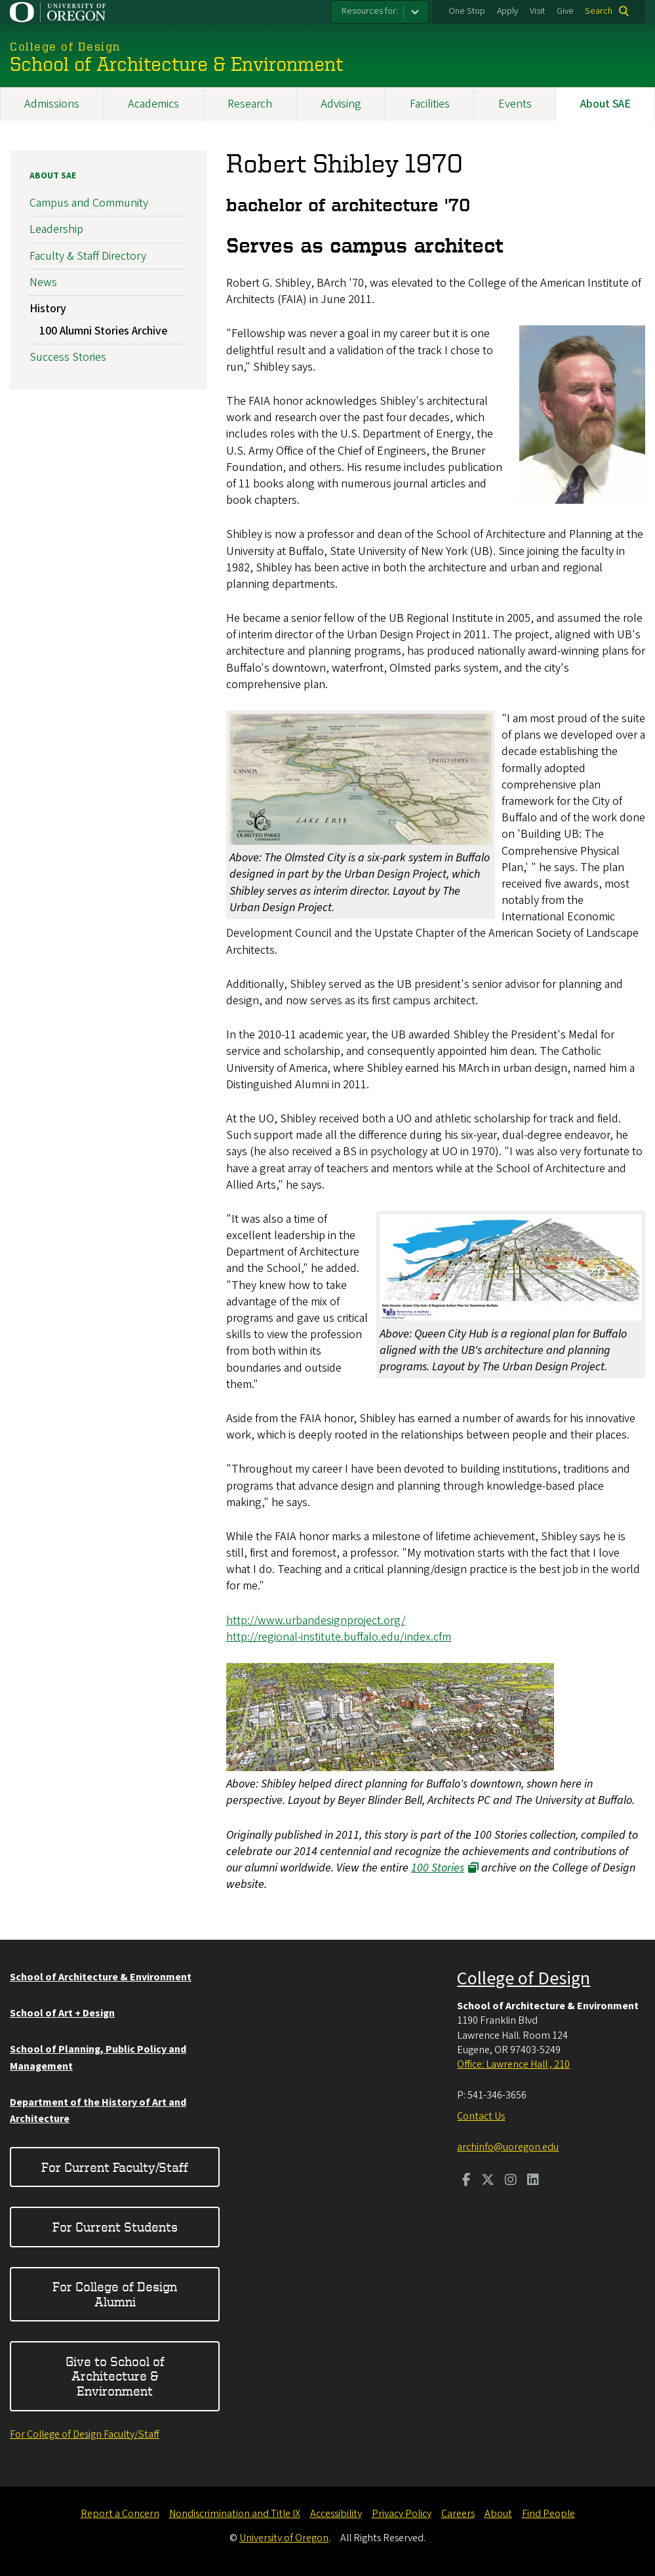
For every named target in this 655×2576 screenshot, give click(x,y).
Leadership (56, 229)
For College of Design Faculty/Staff (84, 2434)
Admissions (51, 104)
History (48, 308)
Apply (507, 11)
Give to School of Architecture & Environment (115, 2376)
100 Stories (437, 1868)
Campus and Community (89, 203)
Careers (458, 2513)
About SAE (53, 175)
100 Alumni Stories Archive (103, 330)
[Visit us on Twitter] (488, 2181)
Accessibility (336, 2513)
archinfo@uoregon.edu (508, 2147)
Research (250, 104)
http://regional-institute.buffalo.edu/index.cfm (338, 1636)
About (498, 2513)
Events (515, 104)
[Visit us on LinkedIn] (533, 2181)
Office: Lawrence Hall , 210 (513, 2064)
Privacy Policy (401, 2513)
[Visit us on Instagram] (511, 2181)
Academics (153, 104)
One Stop (466, 11)
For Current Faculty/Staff (114, 2167)
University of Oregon (283, 2538)
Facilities (430, 104)
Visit (537, 11)
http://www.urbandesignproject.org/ (315, 1620)
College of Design (523, 1978)
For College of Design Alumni (114, 2293)
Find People (548, 2513)
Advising (341, 104)
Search (598, 11)
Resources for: (370, 11)
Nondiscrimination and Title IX (234, 2513)
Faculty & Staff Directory (88, 255)
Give (565, 11)
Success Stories (68, 357)
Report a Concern (120, 2513)
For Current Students (115, 2226)
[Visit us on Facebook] (466, 2181)
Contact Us (481, 2116)
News (43, 282)
